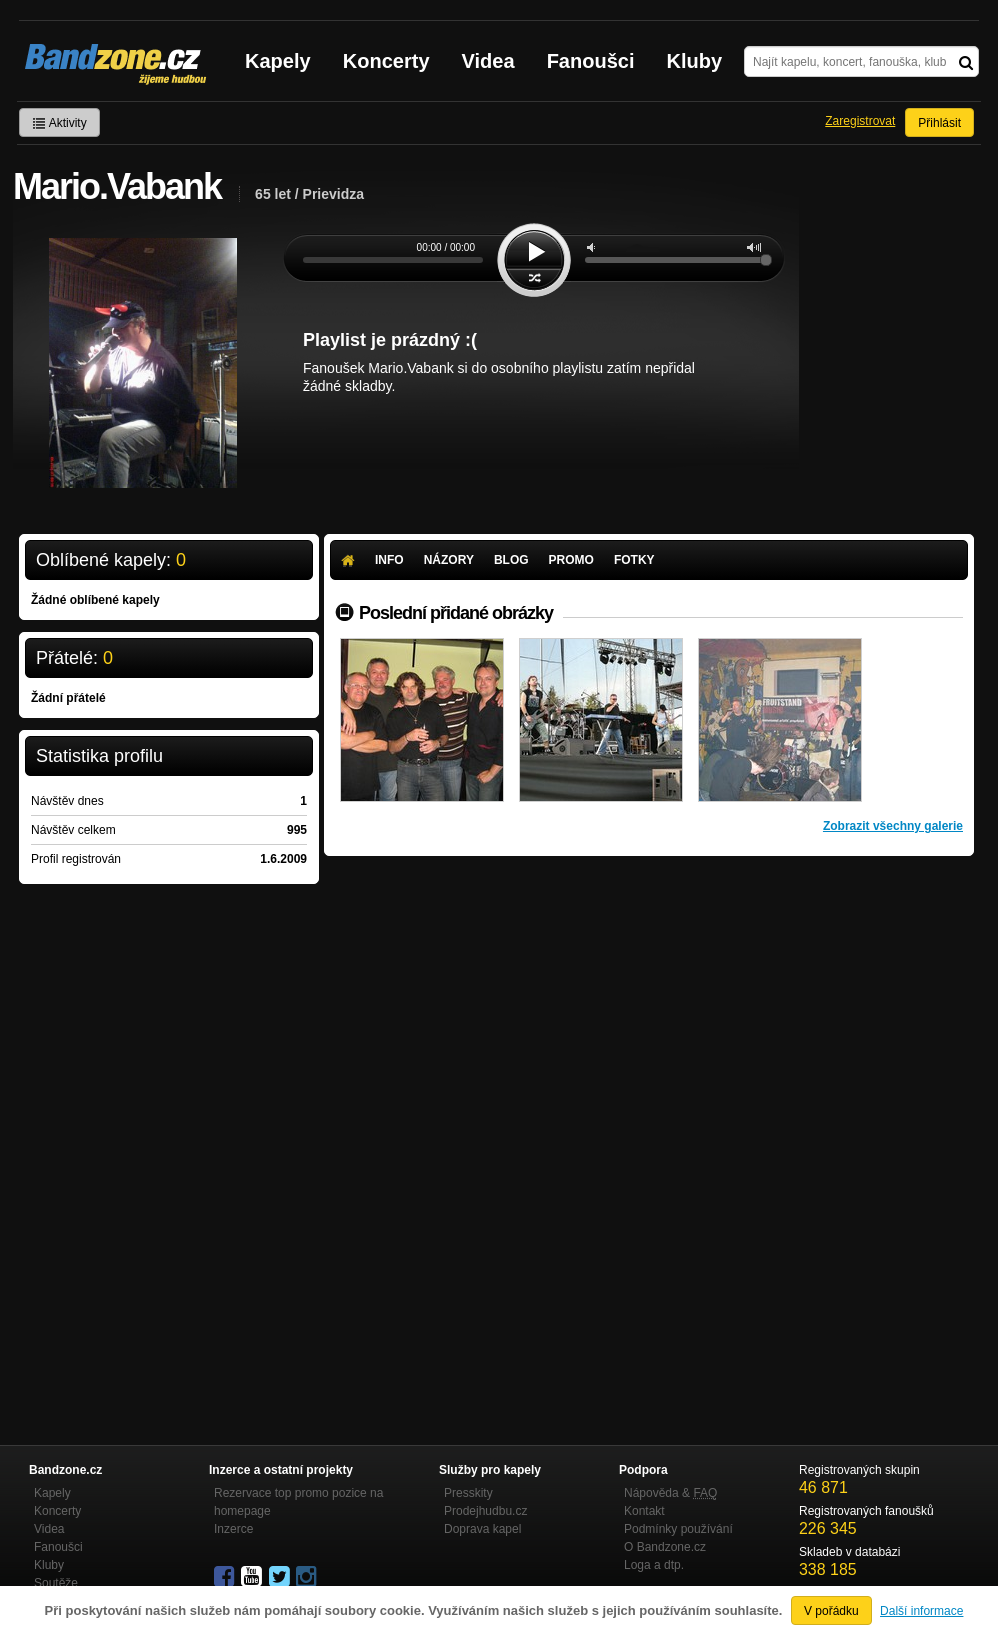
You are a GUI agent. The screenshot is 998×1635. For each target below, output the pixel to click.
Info (389, 560)
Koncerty (386, 61)
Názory (449, 560)
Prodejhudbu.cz (485, 1511)
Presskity (468, 1493)
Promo (571, 560)
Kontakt (644, 1511)
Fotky (634, 560)
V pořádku (831, 1611)
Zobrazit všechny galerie (893, 826)
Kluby (695, 61)
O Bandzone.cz (665, 1547)
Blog (511, 560)
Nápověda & (670, 1493)
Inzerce (233, 1529)
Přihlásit (939, 123)
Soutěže (56, 1583)
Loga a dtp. (654, 1565)
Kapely (278, 61)
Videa (488, 61)
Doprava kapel (482, 1529)
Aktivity (59, 123)
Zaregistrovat (860, 121)
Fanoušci (591, 61)
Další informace (921, 1611)
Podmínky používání (678, 1529)
